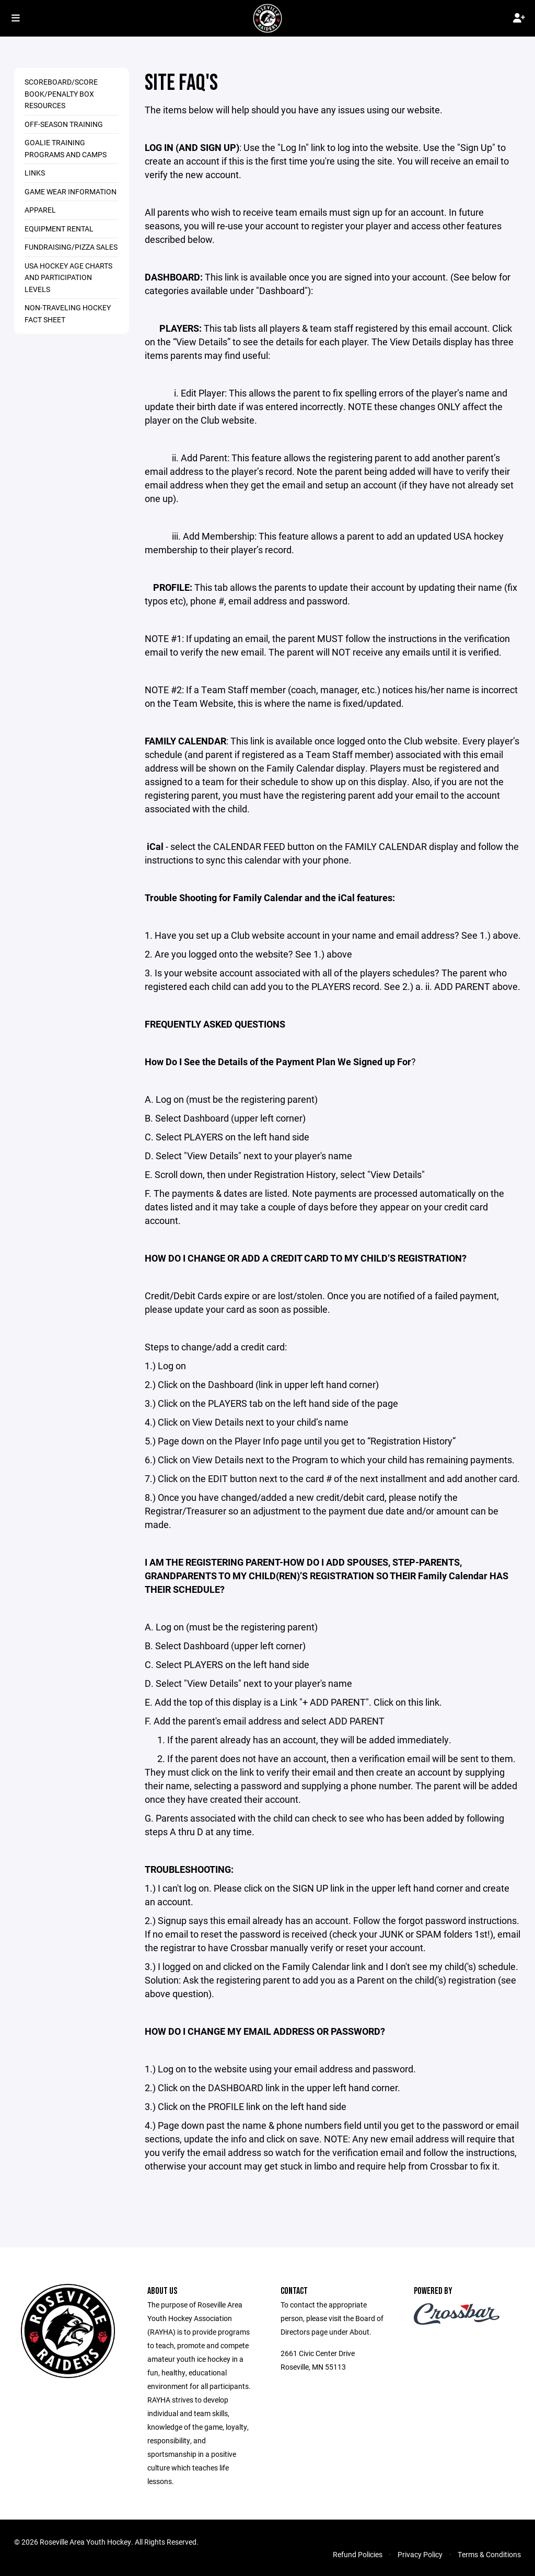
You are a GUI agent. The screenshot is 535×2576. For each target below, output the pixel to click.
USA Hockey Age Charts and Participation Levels (68, 277)
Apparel (40, 210)
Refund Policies (357, 2554)
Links (35, 173)
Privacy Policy (420, 2554)
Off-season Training (64, 124)
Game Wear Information (71, 191)
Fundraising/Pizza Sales (71, 247)
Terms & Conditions (489, 2554)
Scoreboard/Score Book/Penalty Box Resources (61, 93)
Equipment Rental (59, 229)
